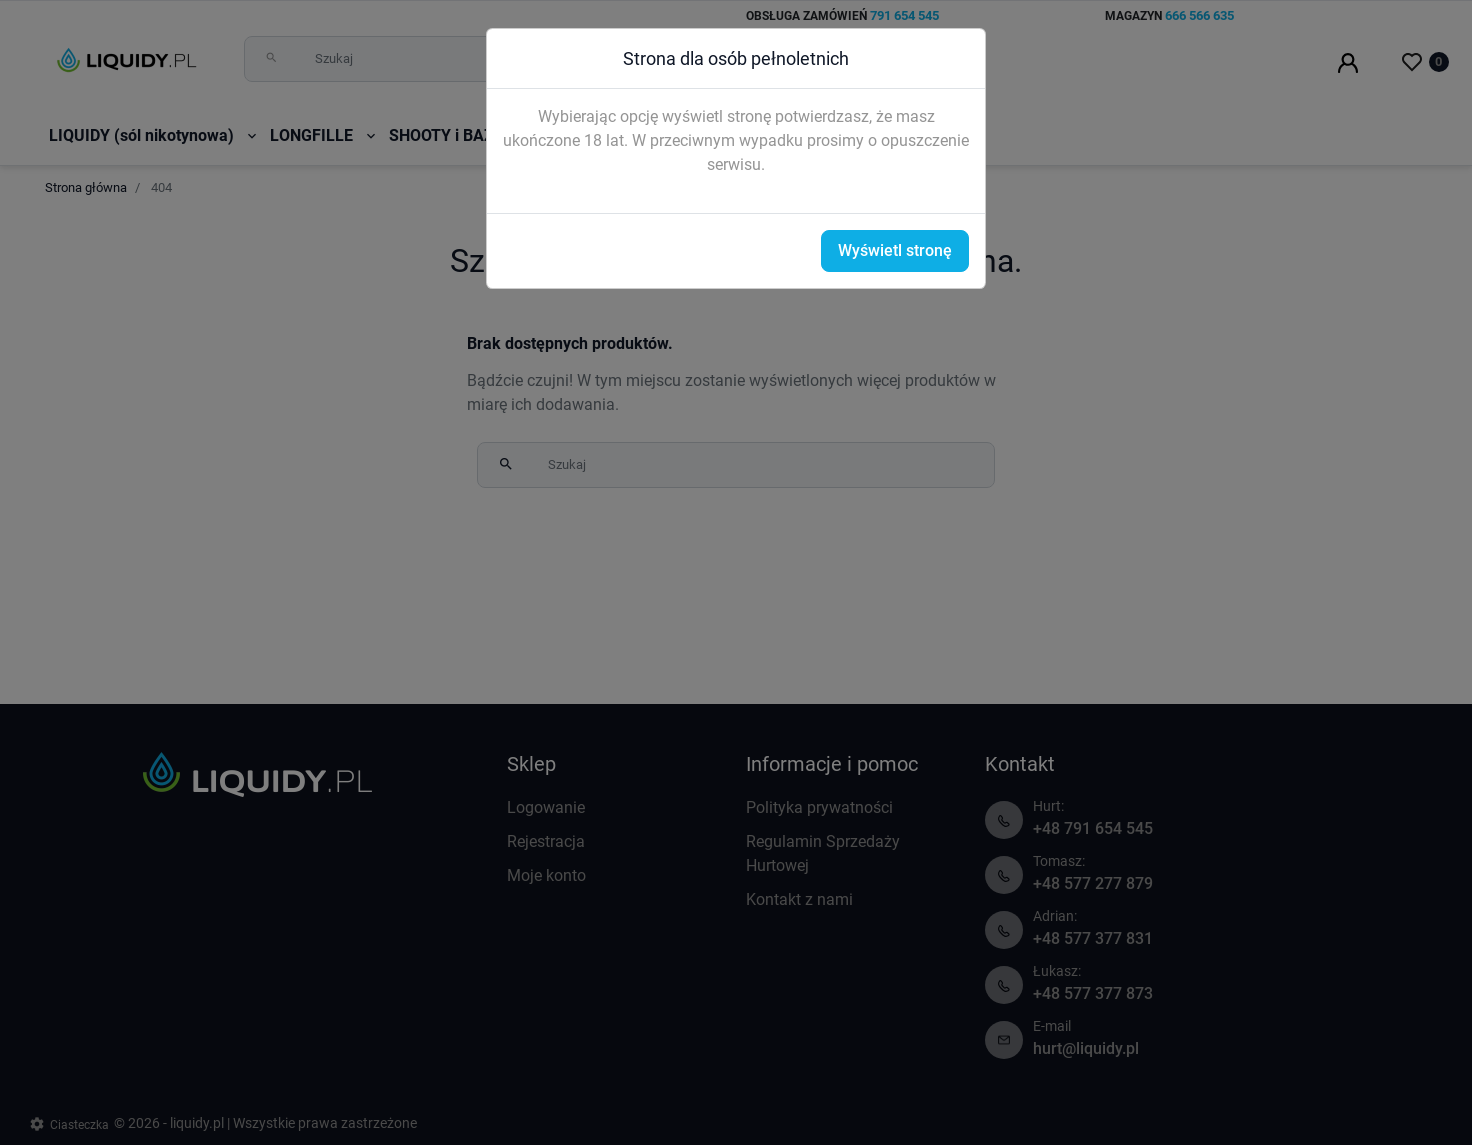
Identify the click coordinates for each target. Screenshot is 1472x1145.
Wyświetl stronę (895, 250)
